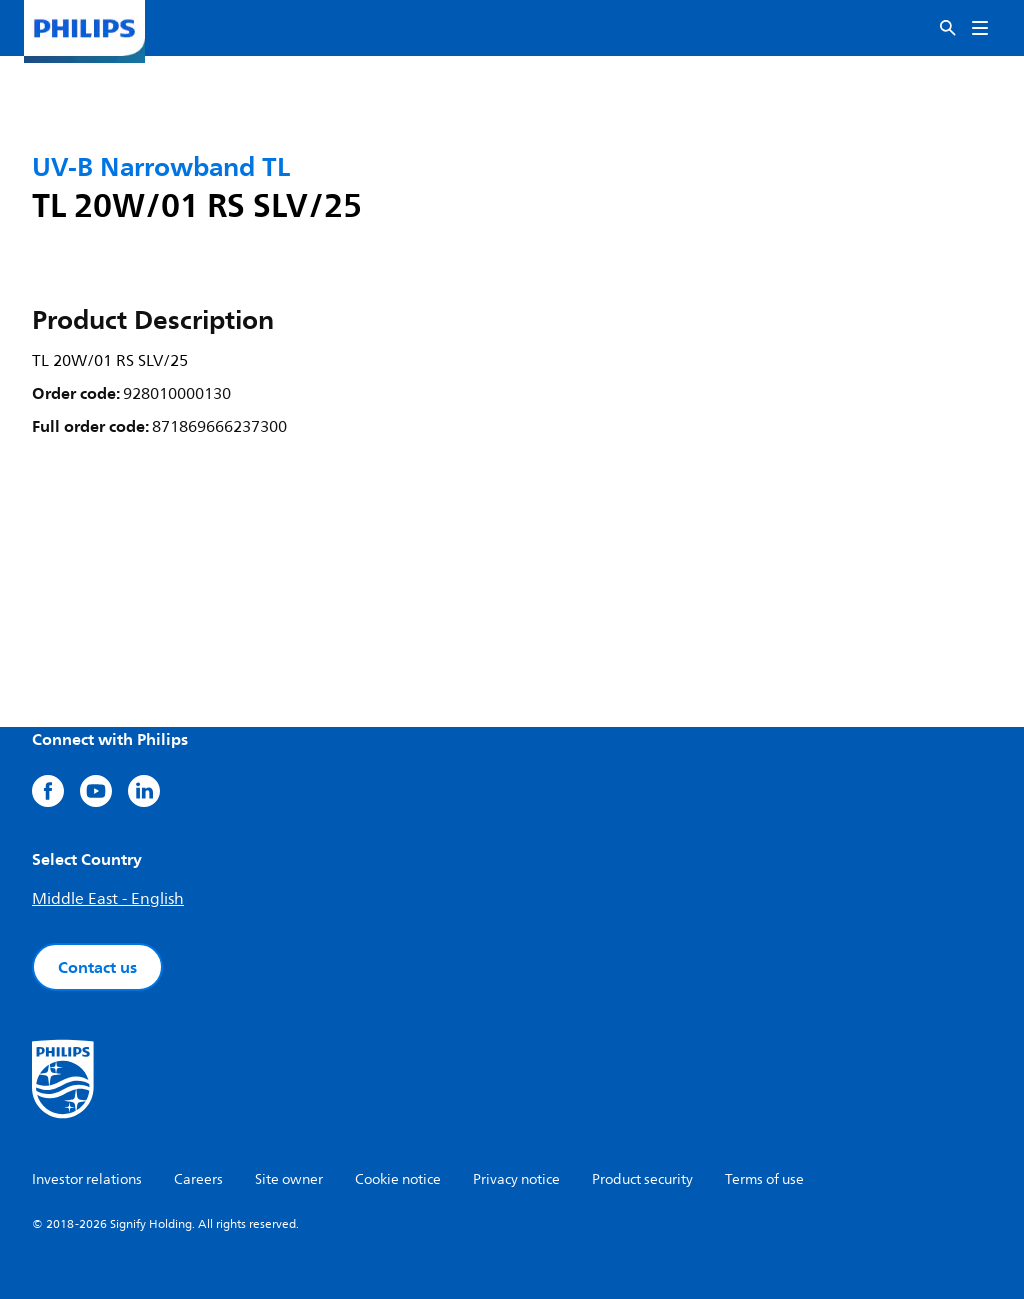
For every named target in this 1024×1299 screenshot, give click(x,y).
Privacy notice (516, 1179)
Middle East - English (108, 899)
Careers (198, 1179)
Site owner (289, 1179)
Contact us (97, 967)
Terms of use (764, 1179)
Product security (642, 1179)
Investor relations (87, 1179)
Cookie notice (398, 1179)
